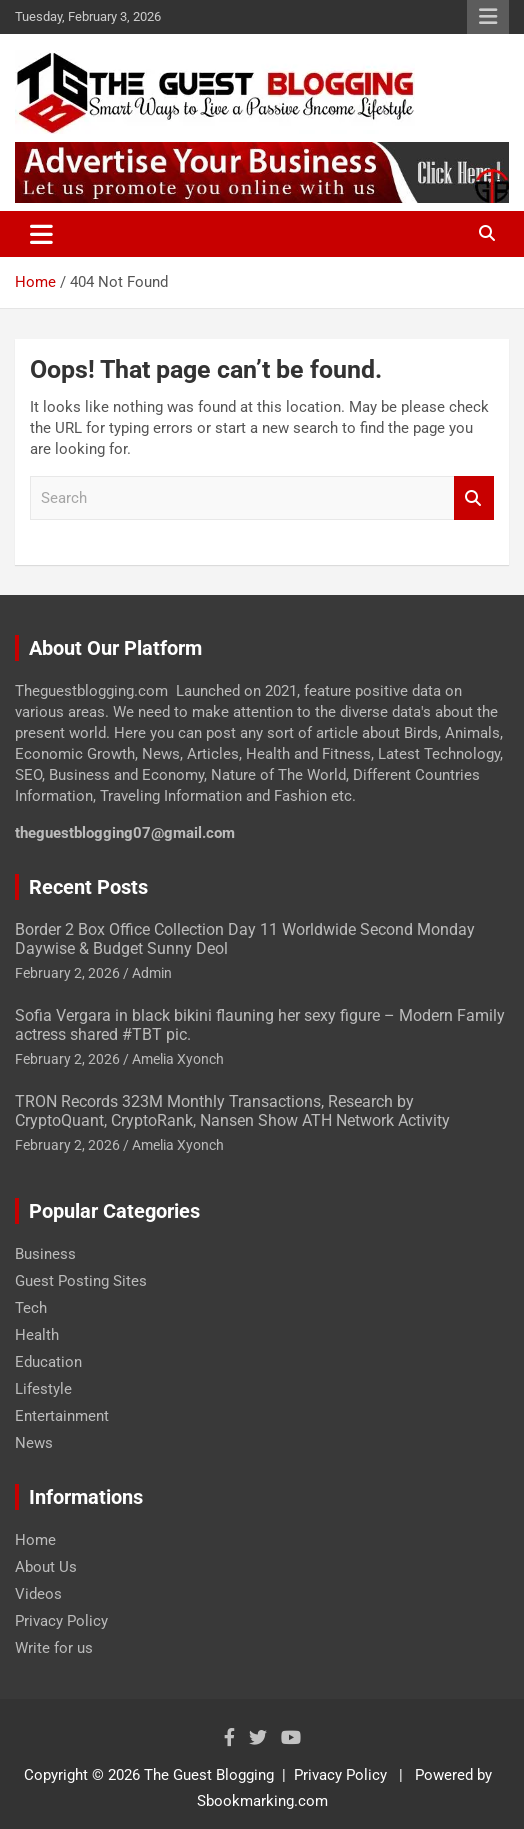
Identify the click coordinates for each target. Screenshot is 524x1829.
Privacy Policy (61, 1621)
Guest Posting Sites (81, 1281)
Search (474, 498)
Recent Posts (88, 887)
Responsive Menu (488, 17)
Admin (152, 973)
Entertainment (62, 1416)
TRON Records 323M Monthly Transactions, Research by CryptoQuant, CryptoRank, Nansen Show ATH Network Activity (232, 1111)
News (34, 1443)
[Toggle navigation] (41, 234)
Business (45, 1254)
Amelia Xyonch (178, 1059)
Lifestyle (43, 1389)
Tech (31, 1308)
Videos (38, 1594)
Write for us (54, 1648)
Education (48, 1362)
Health (37, 1335)
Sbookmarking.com (262, 1801)
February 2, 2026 (67, 973)
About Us (46, 1567)
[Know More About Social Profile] (229, 1737)
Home (35, 1540)
